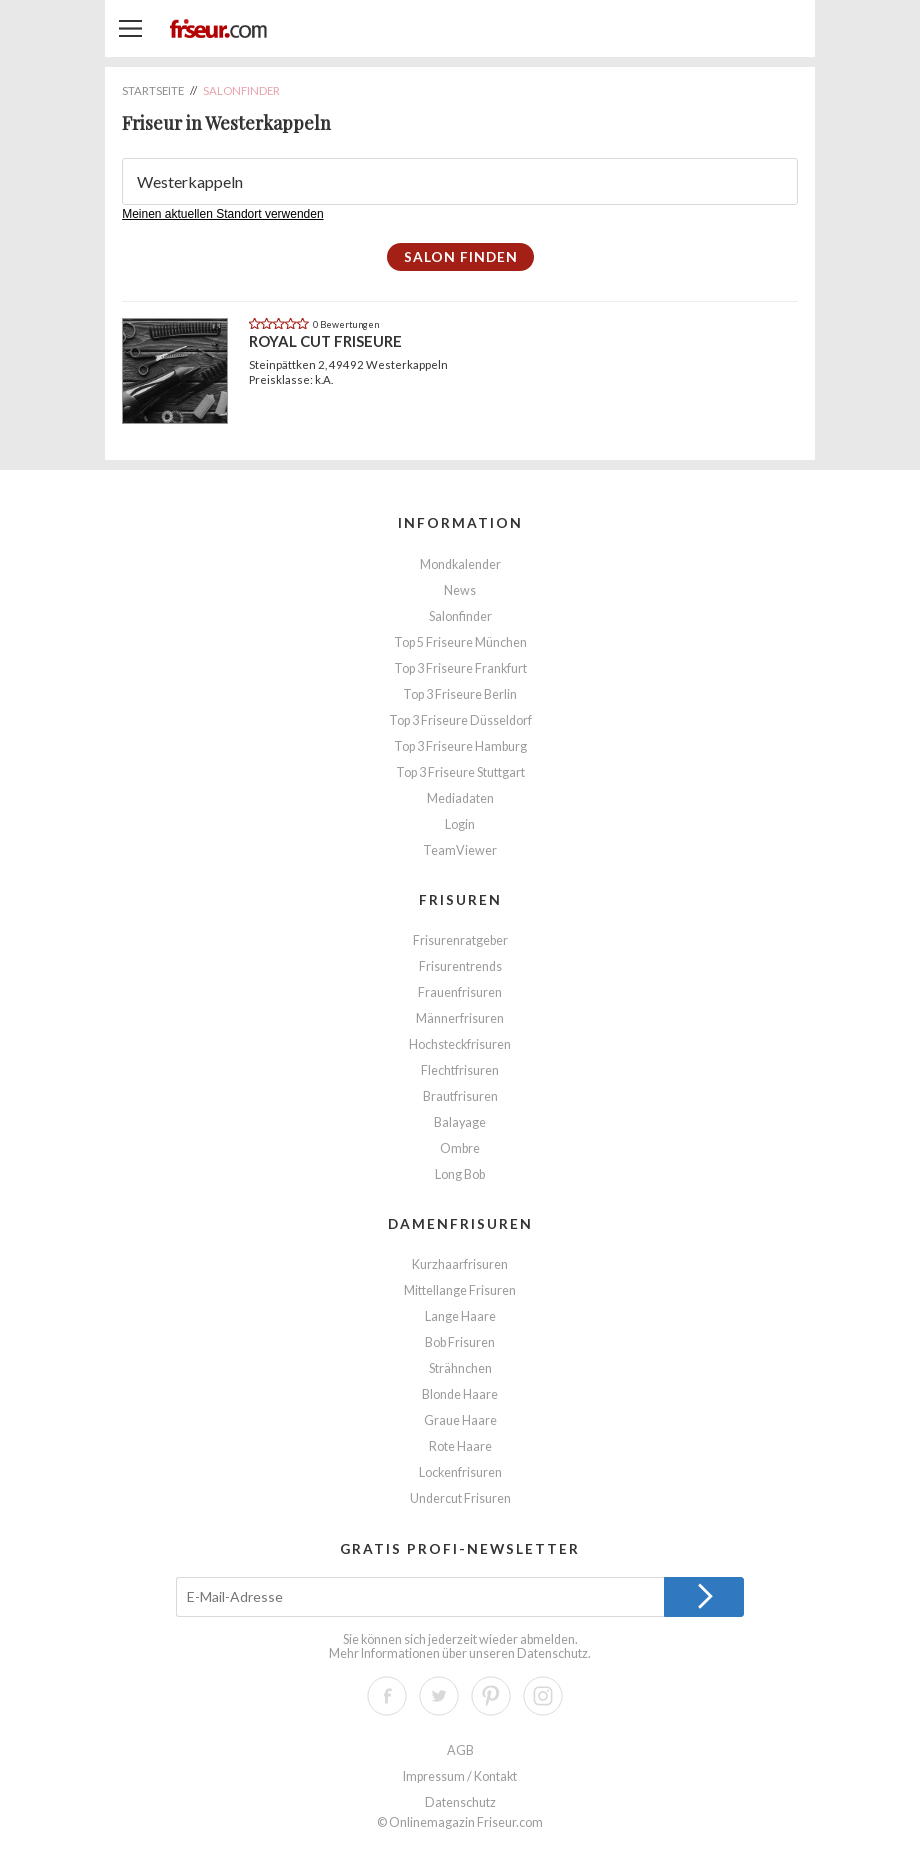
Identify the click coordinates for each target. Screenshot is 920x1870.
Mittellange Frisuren (460, 1290)
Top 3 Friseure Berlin (460, 694)
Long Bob (460, 1174)
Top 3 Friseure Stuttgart (460, 772)
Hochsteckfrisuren (460, 1044)
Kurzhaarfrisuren (460, 1264)
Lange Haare (460, 1316)
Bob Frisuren (460, 1342)
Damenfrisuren (460, 1223)
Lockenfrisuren (460, 1472)
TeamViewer (460, 850)
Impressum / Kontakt (460, 1776)
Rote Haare (460, 1446)
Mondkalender (460, 564)
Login (460, 824)
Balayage (460, 1122)
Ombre (460, 1148)
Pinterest (491, 1696)
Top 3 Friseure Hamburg (460, 746)
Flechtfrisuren (460, 1070)
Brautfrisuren (460, 1096)
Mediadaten (460, 798)
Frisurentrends (460, 966)
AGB (460, 1750)
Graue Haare (460, 1420)
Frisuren (460, 899)
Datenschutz (552, 1653)
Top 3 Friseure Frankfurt (460, 668)
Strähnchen (460, 1368)
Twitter (439, 1696)
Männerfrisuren (460, 1018)
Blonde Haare (460, 1394)
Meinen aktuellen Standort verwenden (222, 214)
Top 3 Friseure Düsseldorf (460, 720)
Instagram (543, 1696)
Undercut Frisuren (460, 1498)
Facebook (387, 1696)
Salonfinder (460, 616)
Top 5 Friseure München (460, 642)
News (460, 590)
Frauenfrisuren (460, 992)
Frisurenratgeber (460, 940)
